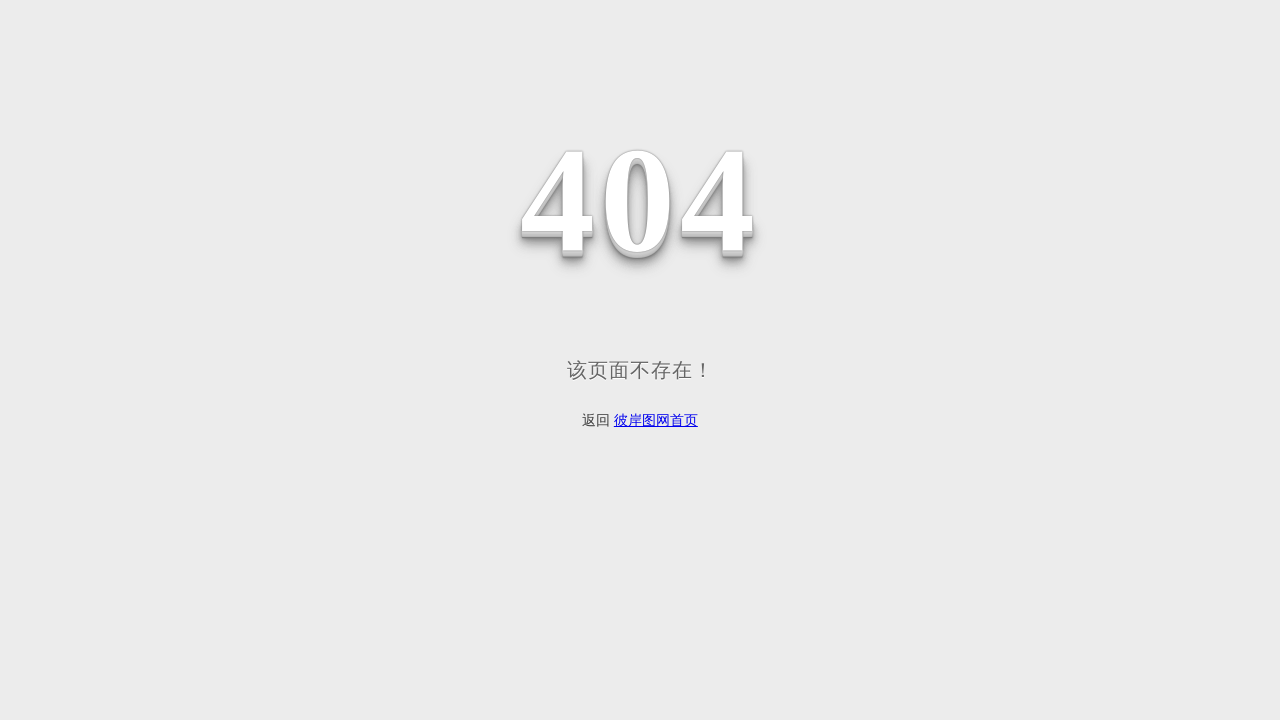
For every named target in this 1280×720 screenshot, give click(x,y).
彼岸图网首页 (656, 419)
